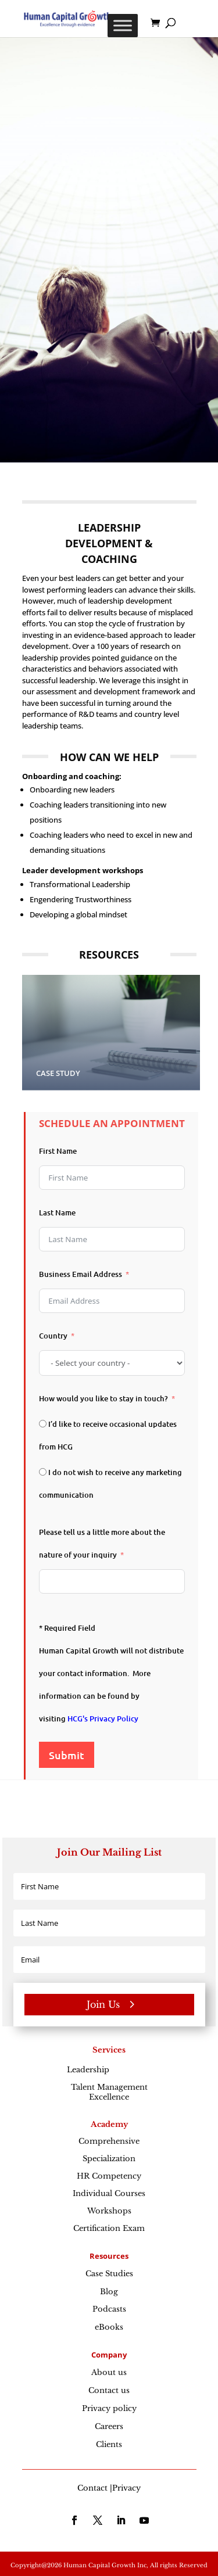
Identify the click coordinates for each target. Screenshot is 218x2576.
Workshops (109, 2211)
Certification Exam (109, 2228)
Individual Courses (109, 2193)
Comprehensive (109, 2141)
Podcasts (109, 2309)
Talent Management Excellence (109, 2092)
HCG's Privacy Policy (102, 1718)
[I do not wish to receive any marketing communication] (43, 1472)
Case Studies (109, 2274)
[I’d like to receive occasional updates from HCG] (43, 1423)
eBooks (109, 2327)
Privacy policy (109, 2408)
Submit (66, 1754)
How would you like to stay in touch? (103, 1398)
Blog (109, 2292)
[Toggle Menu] (122, 25)
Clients (109, 2444)
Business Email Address (80, 1274)
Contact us (109, 2390)
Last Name (57, 1212)
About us (109, 2372)
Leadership (109, 2070)
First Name (58, 1151)
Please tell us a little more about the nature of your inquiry (102, 1543)
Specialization (109, 2159)
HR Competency (109, 2176)
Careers (109, 2426)
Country (53, 1335)
